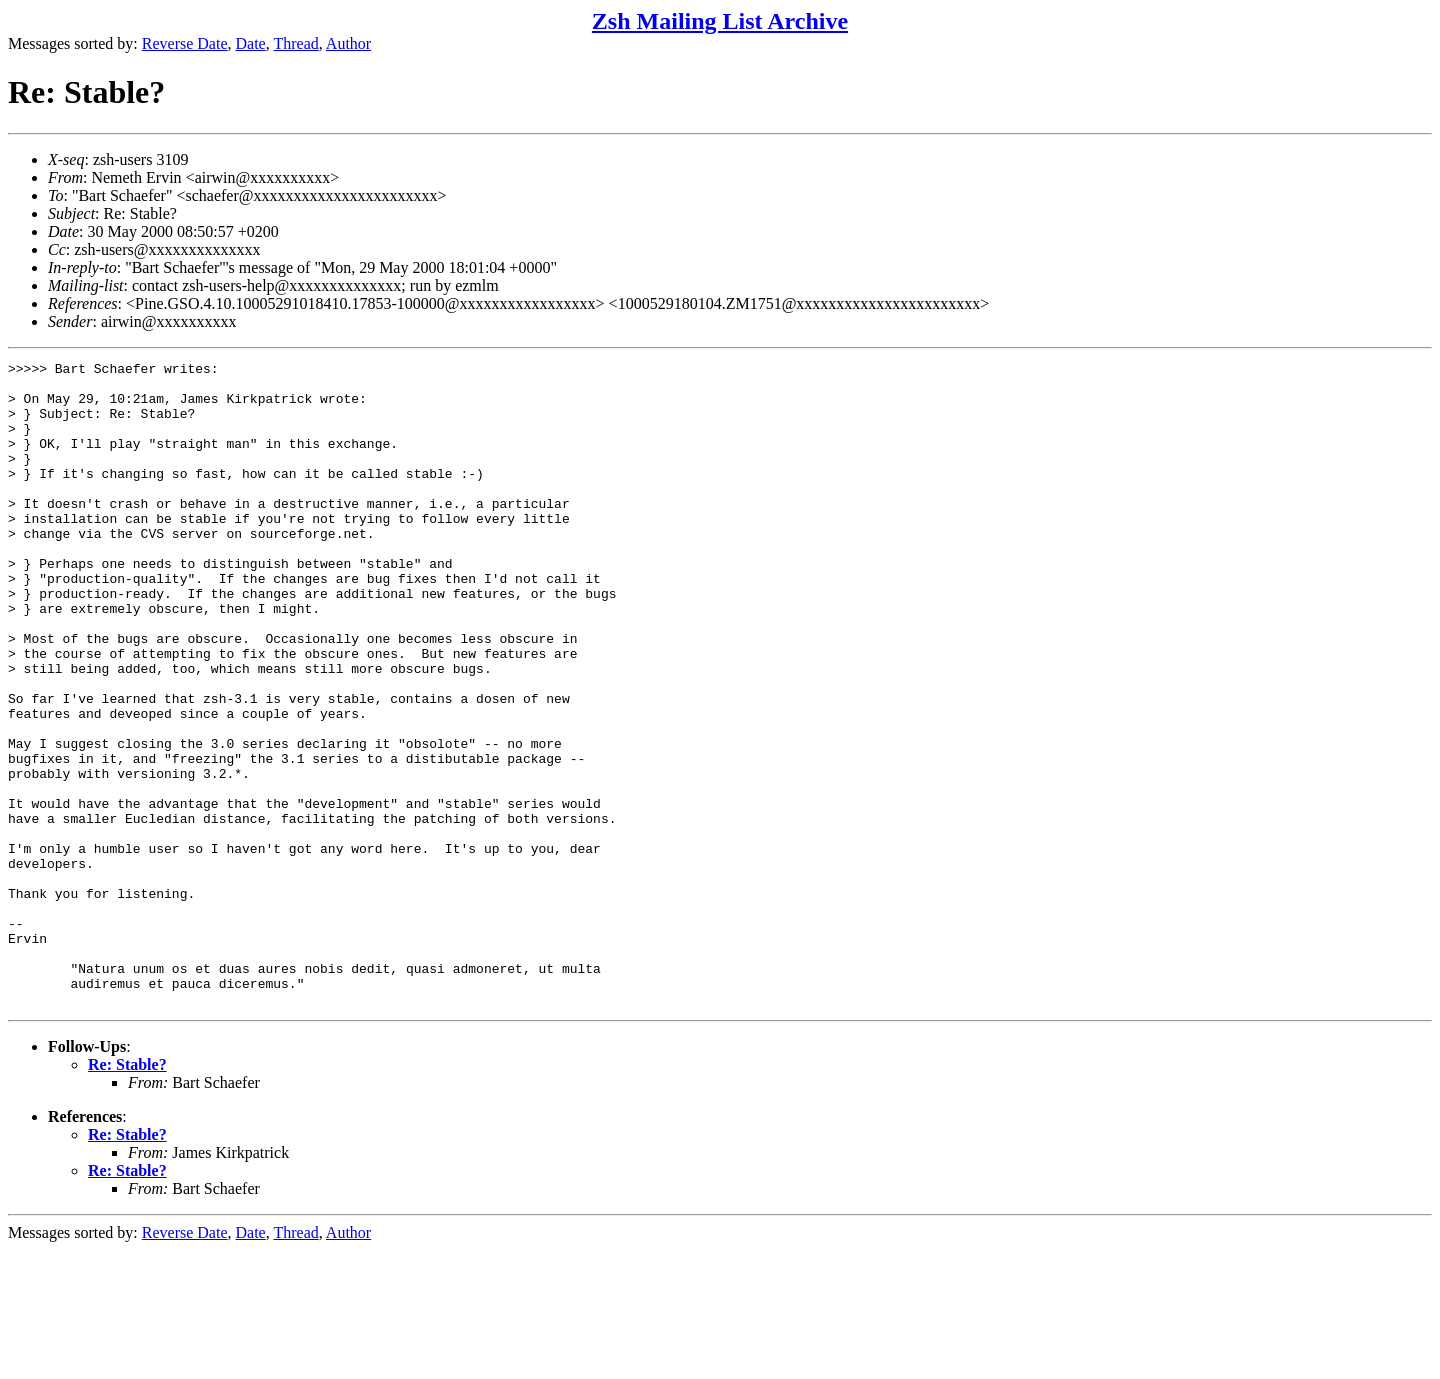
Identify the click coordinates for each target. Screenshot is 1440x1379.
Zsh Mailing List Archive (720, 21)
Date (251, 43)
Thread (295, 43)
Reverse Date (185, 43)
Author (348, 43)
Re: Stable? (127, 1193)
